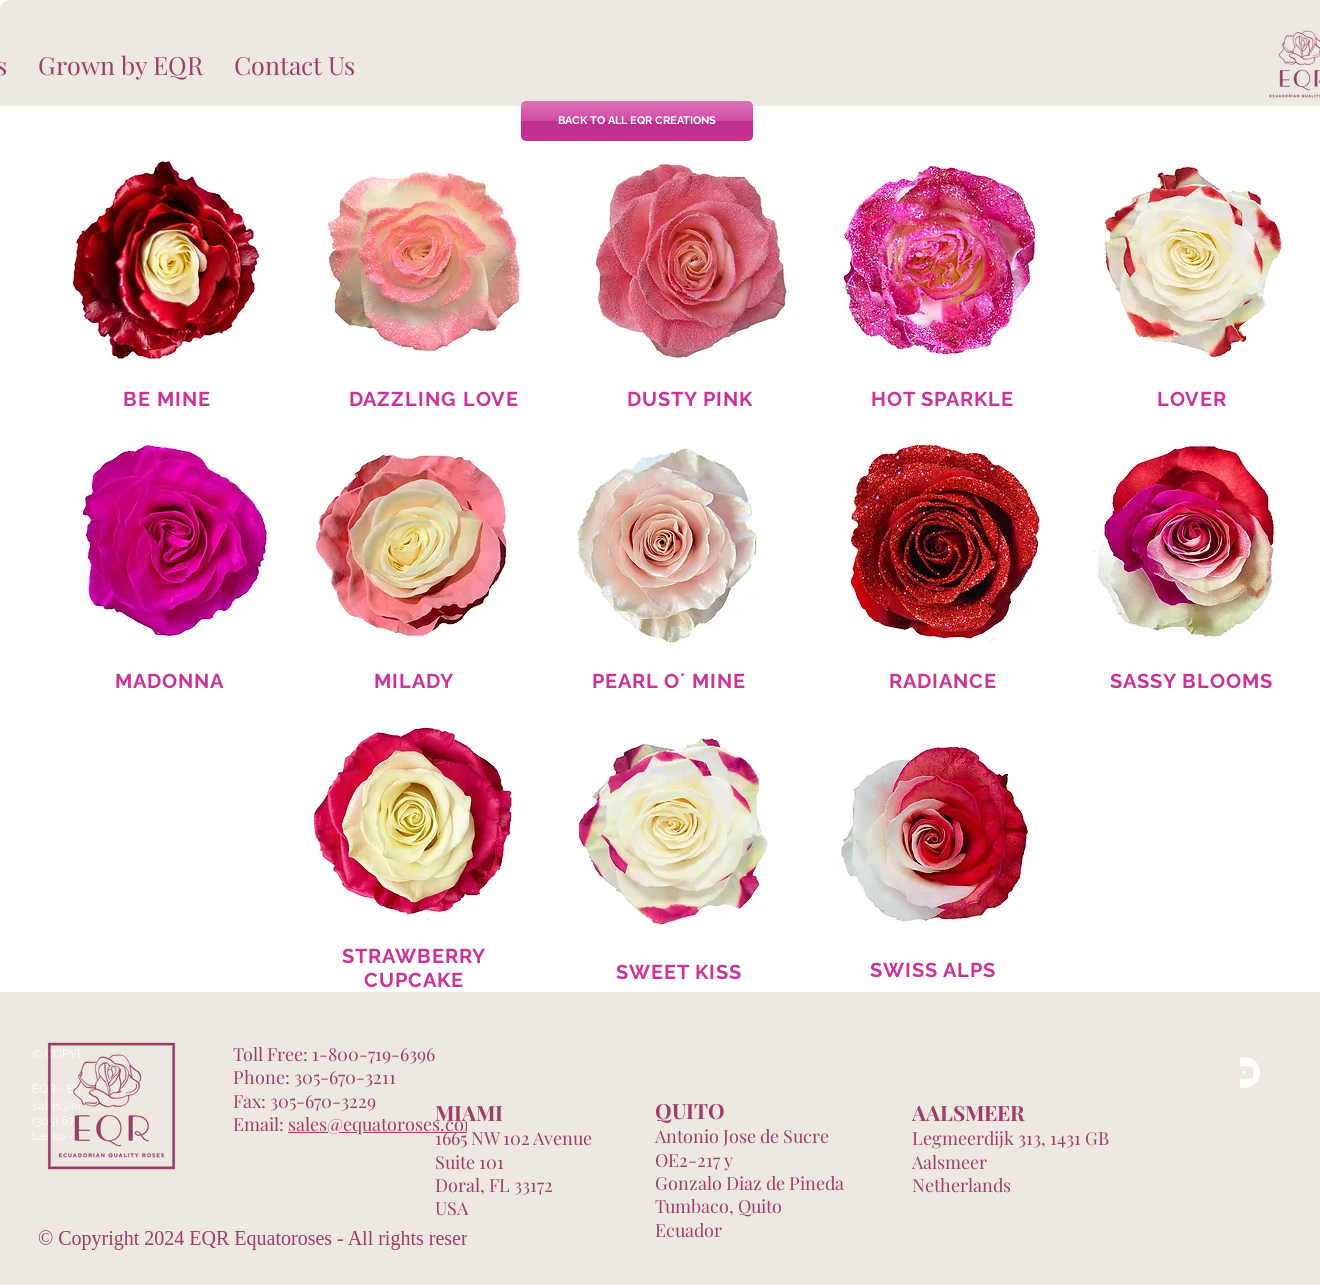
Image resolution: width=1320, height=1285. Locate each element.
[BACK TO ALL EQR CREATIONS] (637, 121)
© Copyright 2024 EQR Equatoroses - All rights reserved (267, 1238)
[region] (169, 261)
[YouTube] (1244, 1072)
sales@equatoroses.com (384, 1124)
